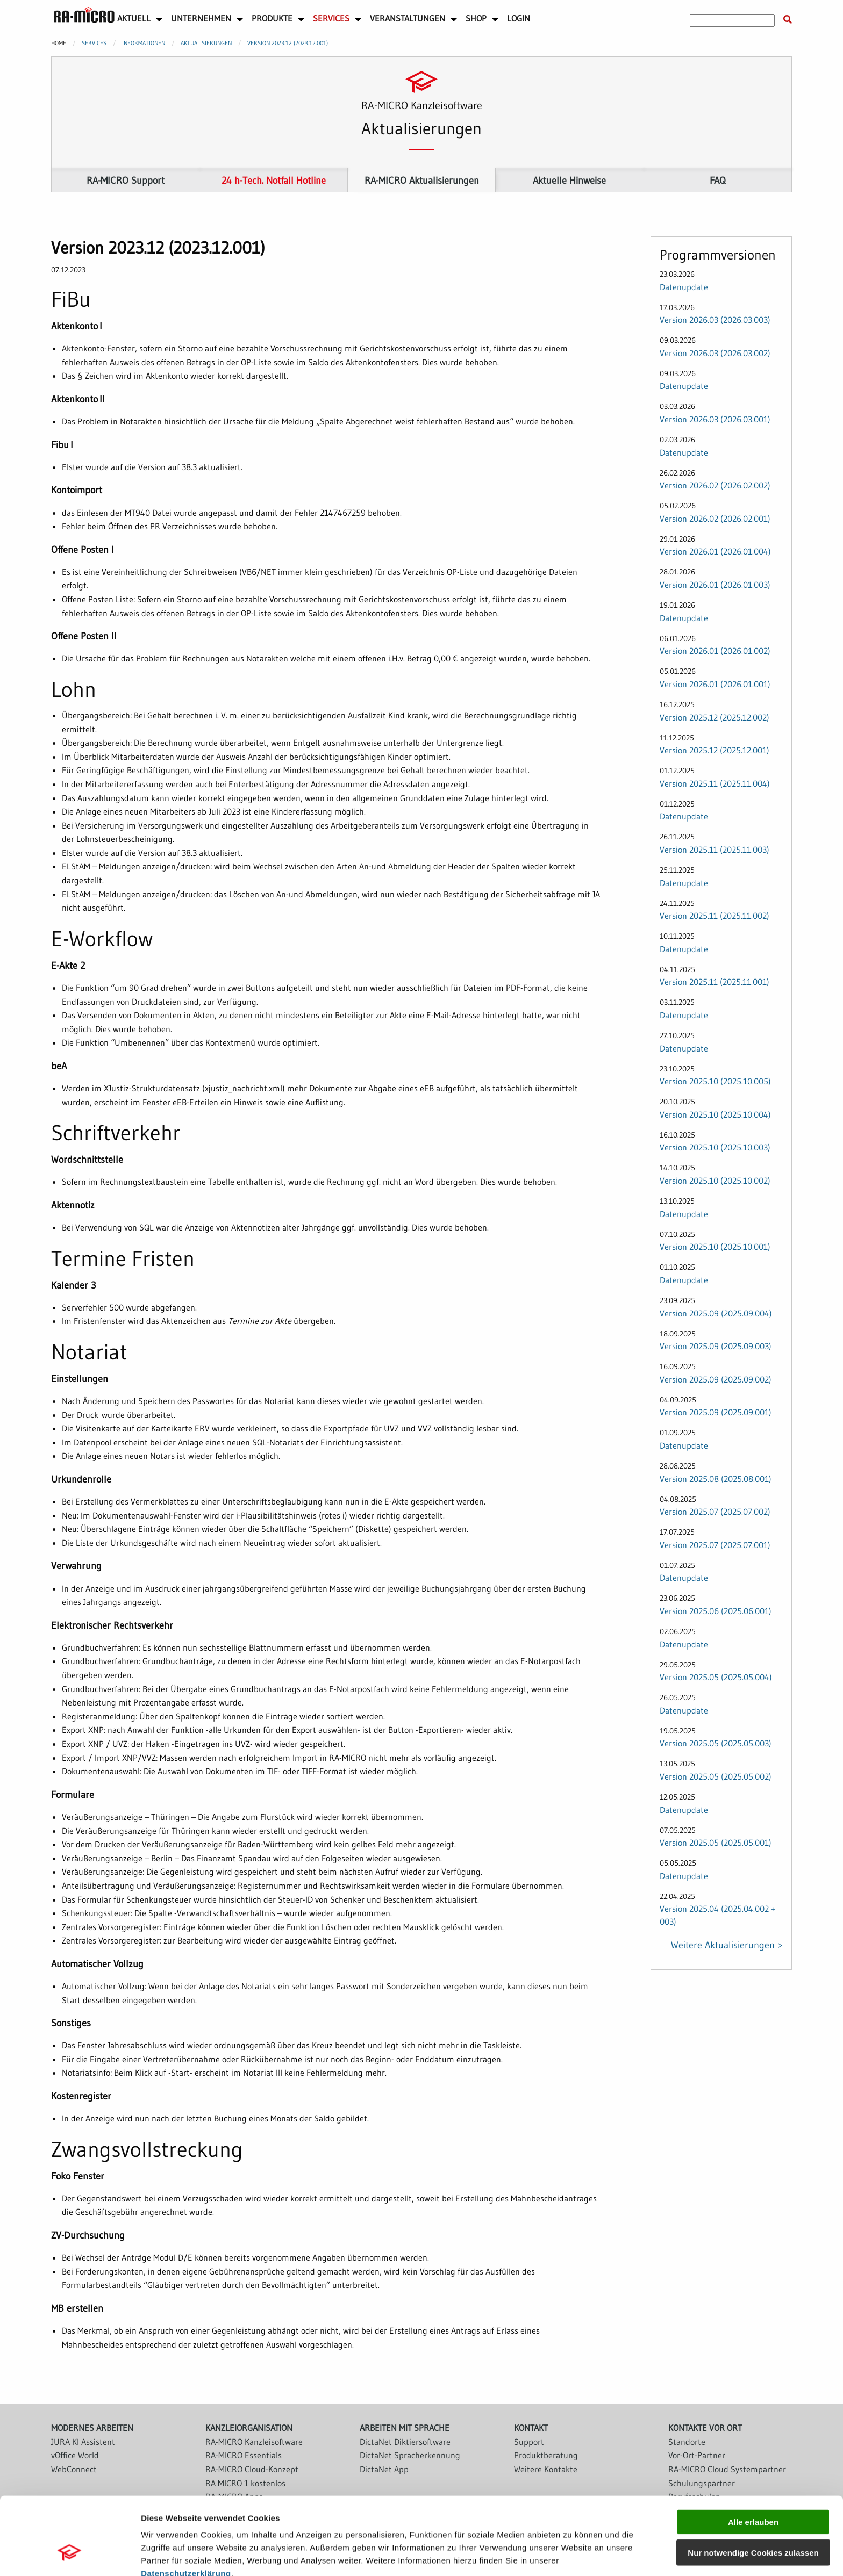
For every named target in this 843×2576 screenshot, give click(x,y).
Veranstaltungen (407, 18)
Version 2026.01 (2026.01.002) (715, 650)
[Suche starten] (787, 20)
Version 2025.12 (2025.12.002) (714, 717)
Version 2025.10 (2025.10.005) (715, 1081)
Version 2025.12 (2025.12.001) (714, 750)
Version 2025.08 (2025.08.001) (715, 1478)
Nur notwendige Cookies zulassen (753, 2486)
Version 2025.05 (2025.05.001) (715, 1842)
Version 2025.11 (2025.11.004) (715, 783)
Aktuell (134, 18)
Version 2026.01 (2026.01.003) (715, 584)
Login (518, 18)
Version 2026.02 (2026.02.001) (715, 518)
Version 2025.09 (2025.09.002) (715, 1379)
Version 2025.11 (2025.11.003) (714, 849)
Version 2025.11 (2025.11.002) (714, 915)
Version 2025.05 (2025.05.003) (715, 1743)
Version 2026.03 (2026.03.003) (715, 319)
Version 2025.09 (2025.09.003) (715, 1346)
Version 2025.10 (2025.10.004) (715, 1114)
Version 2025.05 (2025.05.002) (715, 1776)
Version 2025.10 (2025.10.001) (715, 1246)
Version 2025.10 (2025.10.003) (715, 1147)
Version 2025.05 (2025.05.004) (716, 1677)
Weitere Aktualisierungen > (727, 1945)
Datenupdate (684, 287)
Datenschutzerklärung (186, 2507)
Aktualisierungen (206, 43)
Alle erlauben (753, 2455)
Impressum (164, 2519)
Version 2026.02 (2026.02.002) (715, 485)
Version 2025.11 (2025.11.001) (714, 982)
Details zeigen (572, 2554)
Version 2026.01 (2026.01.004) (715, 551)
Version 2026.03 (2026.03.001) (715, 419)
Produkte (272, 18)
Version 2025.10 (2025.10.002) (715, 1180)
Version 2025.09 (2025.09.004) (716, 1313)
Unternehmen (201, 18)
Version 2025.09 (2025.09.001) (715, 1412)
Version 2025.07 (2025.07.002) (715, 1511)
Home (58, 43)
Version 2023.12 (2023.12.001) (287, 43)
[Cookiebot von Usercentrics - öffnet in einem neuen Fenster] (70, 2555)
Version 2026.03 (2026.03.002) (715, 353)
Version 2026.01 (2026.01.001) (715, 684)
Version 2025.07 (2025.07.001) (715, 1544)
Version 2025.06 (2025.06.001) (715, 1611)
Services (331, 18)
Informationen (143, 43)
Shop (476, 18)
